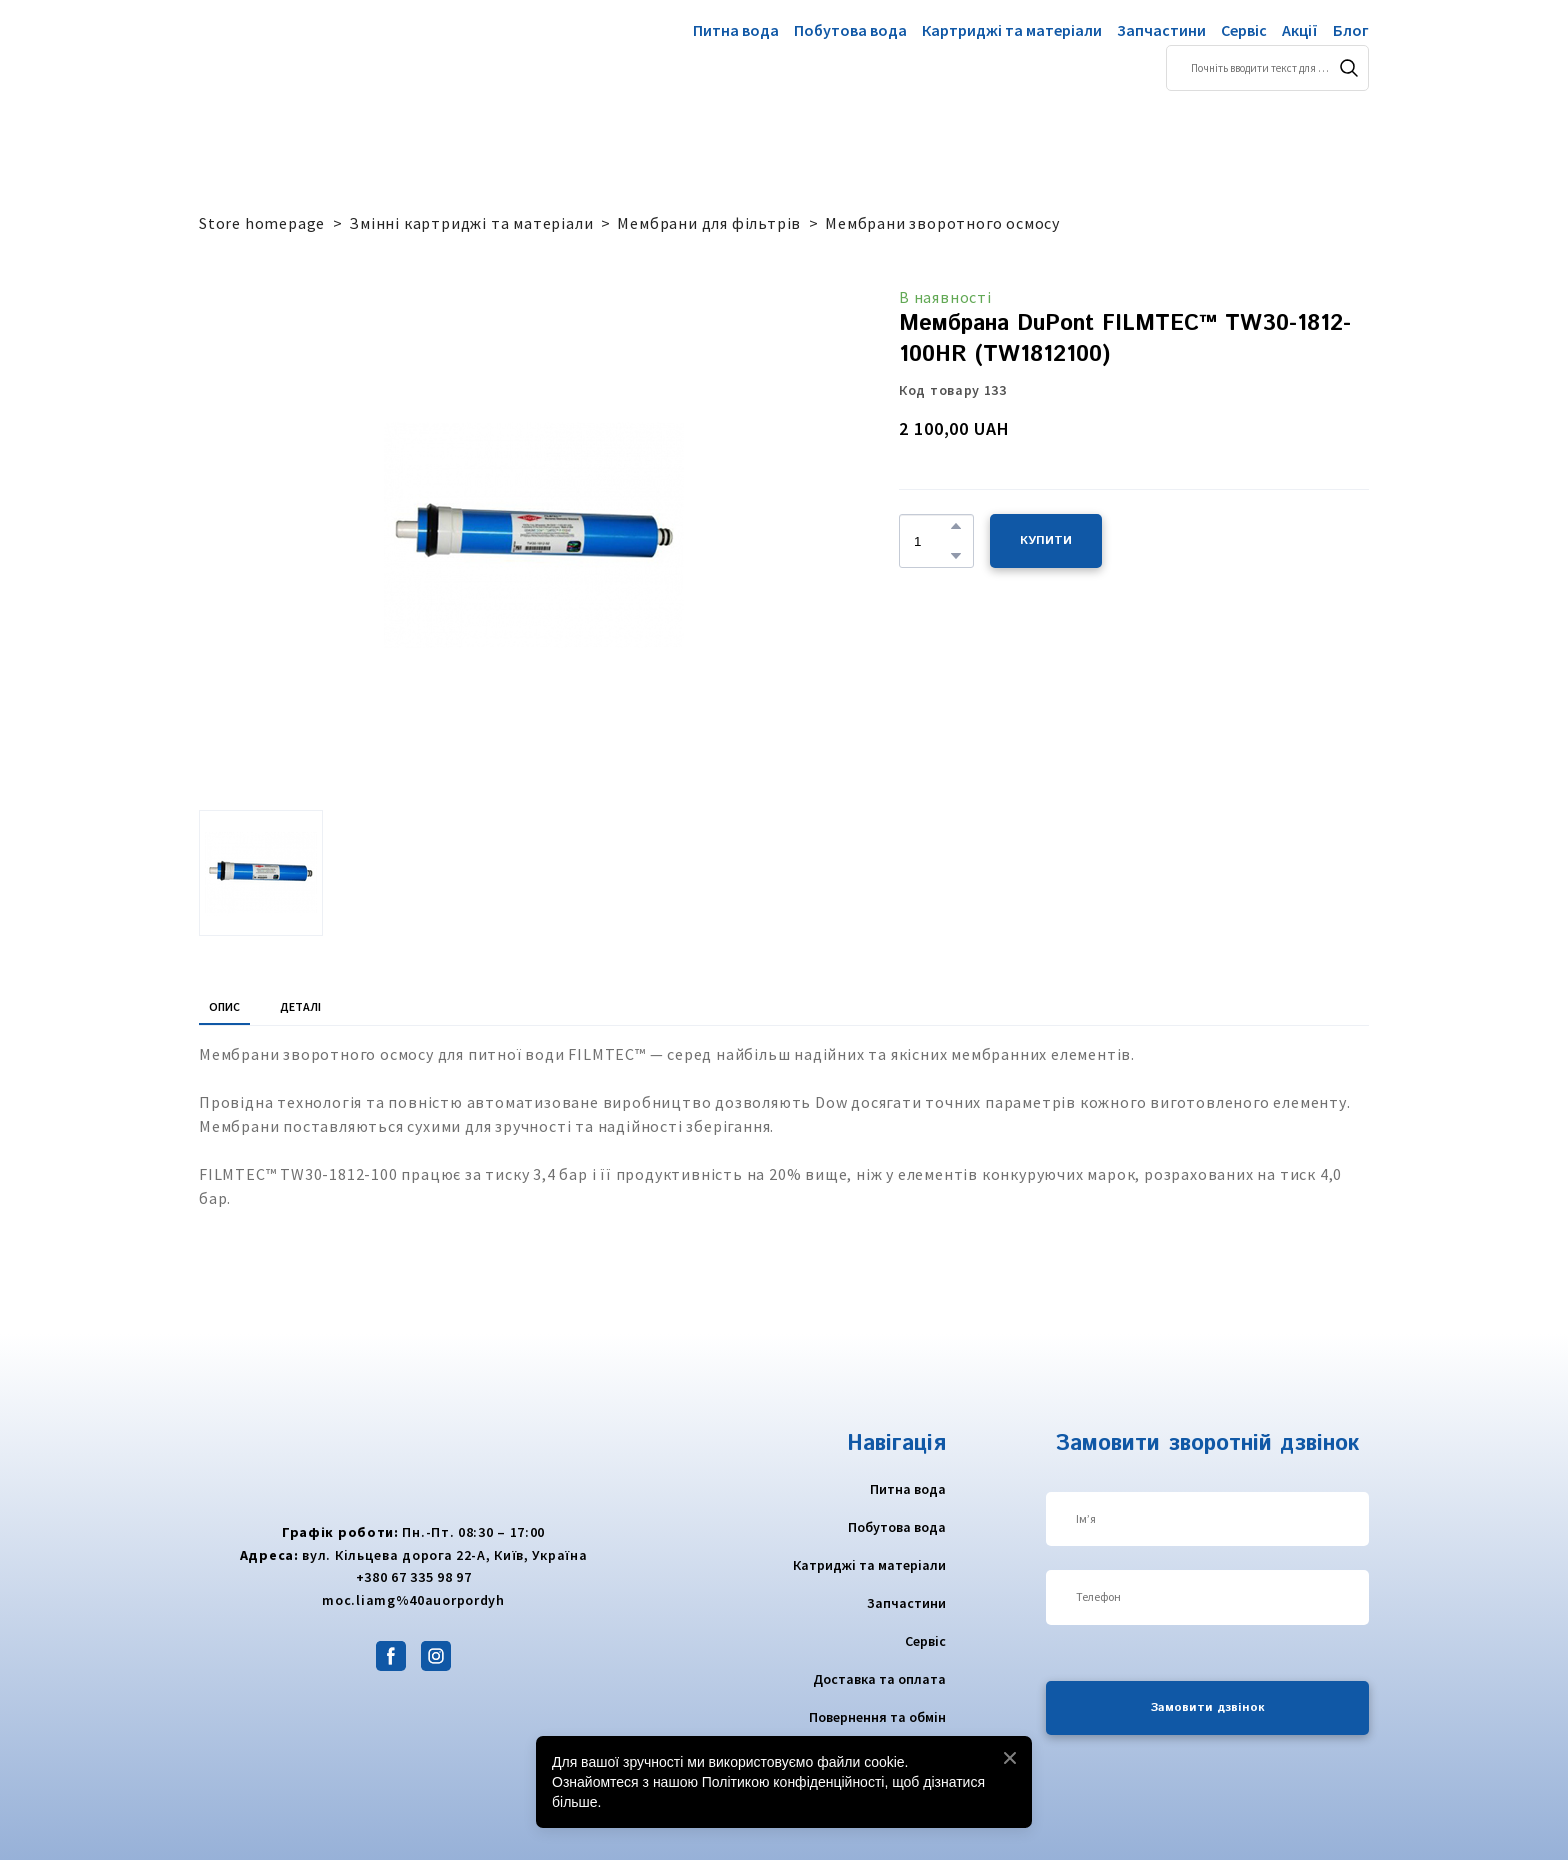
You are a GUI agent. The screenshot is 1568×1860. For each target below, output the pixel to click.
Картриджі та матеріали (1012, 30)
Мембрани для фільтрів (709, 223)
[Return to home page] (277, 56)
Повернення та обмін (877, 1717)
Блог (1351, 30)
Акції (1300, 30)
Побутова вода (850, 30)
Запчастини (1161, 30)
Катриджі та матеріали (869, 1565)
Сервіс (1244, 30)
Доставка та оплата (879, 1679)
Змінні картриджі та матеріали (471, 223)
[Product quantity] (931, 541)
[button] (1349, 68)
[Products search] (1267, 68)
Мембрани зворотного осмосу (942, 223)
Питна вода (736, 30)
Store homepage (262, 223)
